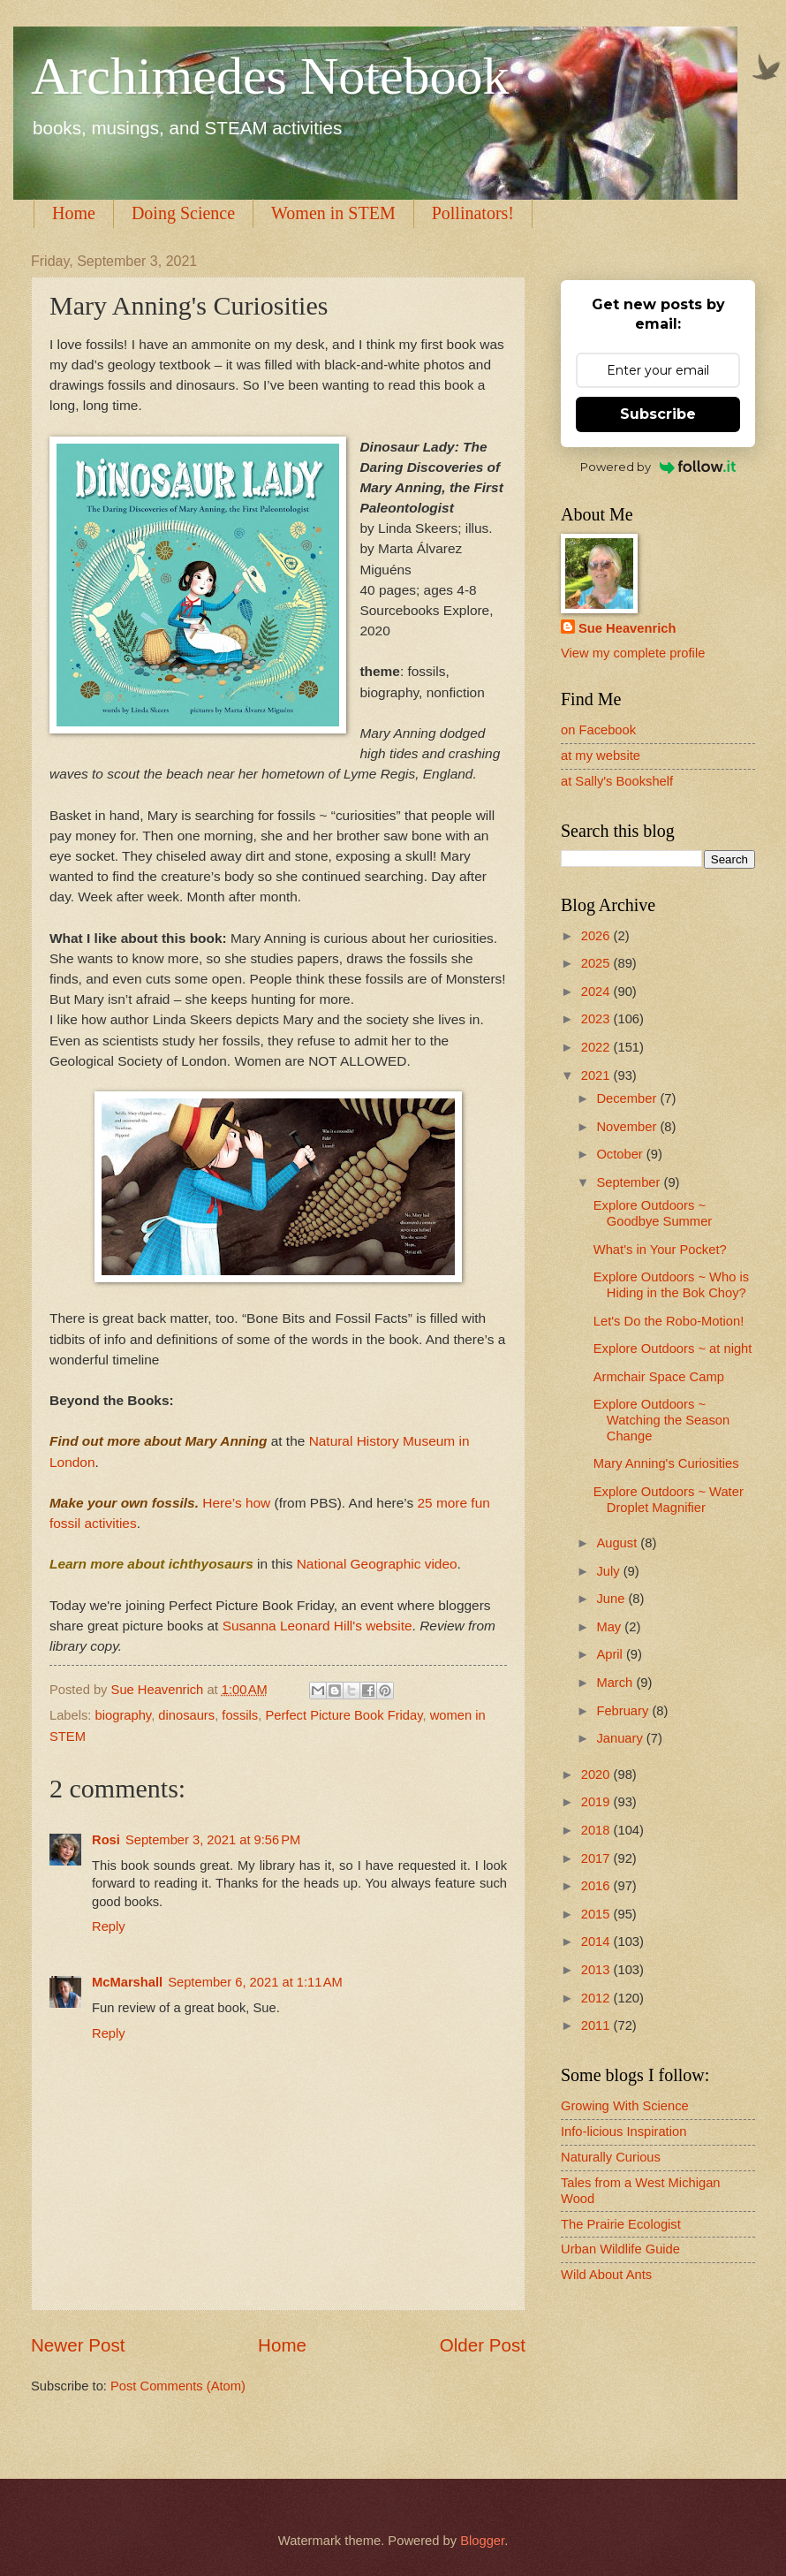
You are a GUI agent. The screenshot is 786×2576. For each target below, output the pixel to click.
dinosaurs (186, 1715)
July (609, 1571)
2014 (597, 1941)
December (628, 1098)
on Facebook (598, 730)
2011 (597, 2025)
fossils (240, 1715)
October (621, 1154)
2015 (597, 1914)
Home (73, 213)
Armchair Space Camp (658, 1377)
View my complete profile (633, 653)
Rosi (106, 1840)
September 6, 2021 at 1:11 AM (255, 1982)
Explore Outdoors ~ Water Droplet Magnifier (668, 1500)
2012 (597, 1998)
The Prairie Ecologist (621, 2224)
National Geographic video (377, 1563)
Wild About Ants (606, 2275)
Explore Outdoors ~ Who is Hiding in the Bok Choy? (671, 1285)
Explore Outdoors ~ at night (672, 1348)
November (628, 1127)
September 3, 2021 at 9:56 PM (212, 1840)
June (612, 1599)
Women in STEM (333, 213)
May (610, 1627)
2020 (597, 1774)
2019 (597, 1802)
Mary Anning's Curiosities (666, 1463)
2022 (597, 1047)
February (624, 1711)
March (616, 1683)
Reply (108, 1926)
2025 (597, 963)
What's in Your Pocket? (660, 1249)
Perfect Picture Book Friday (343, 1715)
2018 (597, 1830)
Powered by (658, 467)
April (611, 1654)
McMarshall (127, 1982)
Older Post (482, 2345)
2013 (597, 1970)
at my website (600, 755)
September (629, 1182)
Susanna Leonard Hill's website (317, 1625)
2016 (597, 1886)
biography (123, 1715)
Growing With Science (625, 2106)
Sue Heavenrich (627, 628)
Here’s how (236, 1502)
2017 (597, 1858)
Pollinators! (473, 213)
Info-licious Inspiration (623, 2131)
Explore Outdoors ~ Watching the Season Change (661, 1419)
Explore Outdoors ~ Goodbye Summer (652, 1213)
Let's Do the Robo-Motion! (668, 1321)
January (621, 1738)
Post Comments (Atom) (178, 2386)
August (618, 1543)
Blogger (482, 2541)
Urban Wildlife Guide (620, 2249)
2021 (597, 1075)
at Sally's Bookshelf (617, 781)
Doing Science (183, 213)
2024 (597, 991)
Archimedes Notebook (270, 76)
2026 (597, 936)
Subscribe (658, 414)
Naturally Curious (611, 2157)
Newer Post (78, 2345)
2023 (597, 1019)
